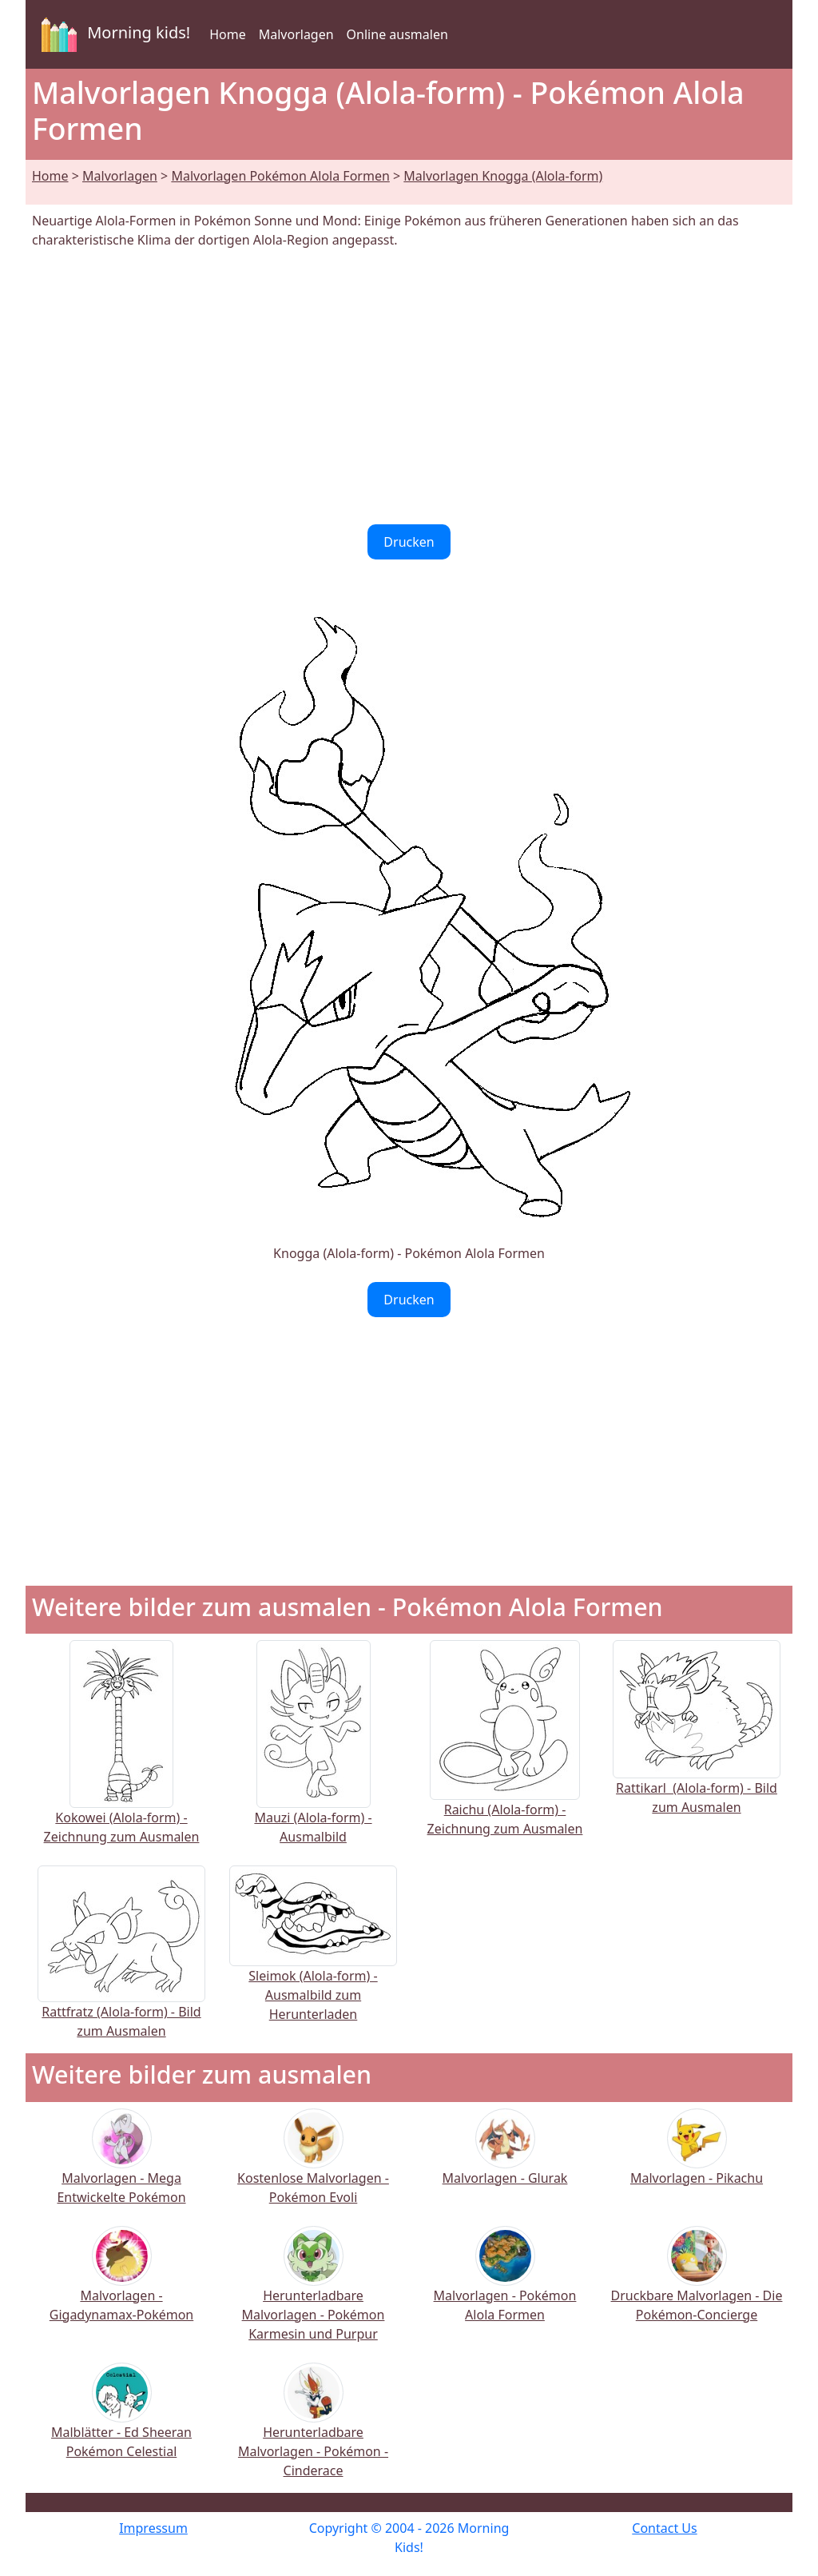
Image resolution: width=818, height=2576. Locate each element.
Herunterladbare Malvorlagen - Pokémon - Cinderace (313, 2430)
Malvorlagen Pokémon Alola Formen (280, 176)
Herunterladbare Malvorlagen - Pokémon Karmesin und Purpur (313, 2293)
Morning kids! (112, 34)
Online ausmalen (397, 34)
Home (227, 34)
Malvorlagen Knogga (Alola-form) (502, 176)
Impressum (153, 2528)
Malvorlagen (296, 34)
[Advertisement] (409, 387)
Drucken (408, 542)
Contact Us (664, 2528)
